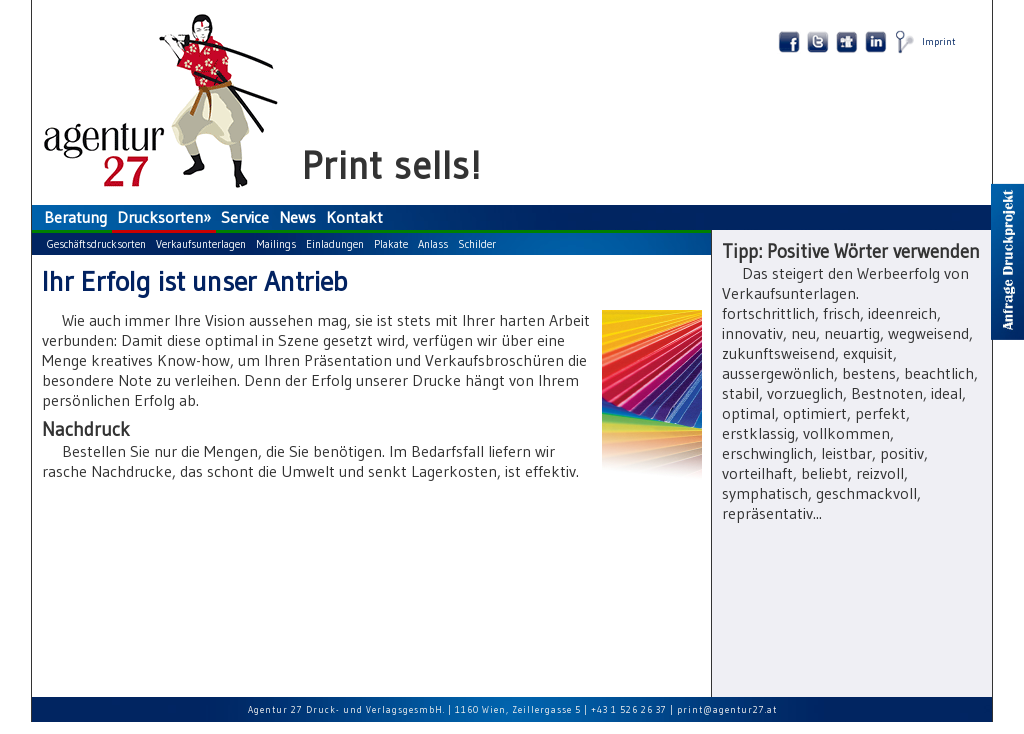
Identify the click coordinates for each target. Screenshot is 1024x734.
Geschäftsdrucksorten (96, 244)
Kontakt (354, 217)
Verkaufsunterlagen (201, 244)
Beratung (75, 217)
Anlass (433, 244)
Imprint (939, 41)
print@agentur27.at (727, 709)
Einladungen (335, 244)
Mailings (276, 244)
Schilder (477, 244)
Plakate (391, 244)
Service (245, 217)
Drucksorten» (164, 217)
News (297, 217)
